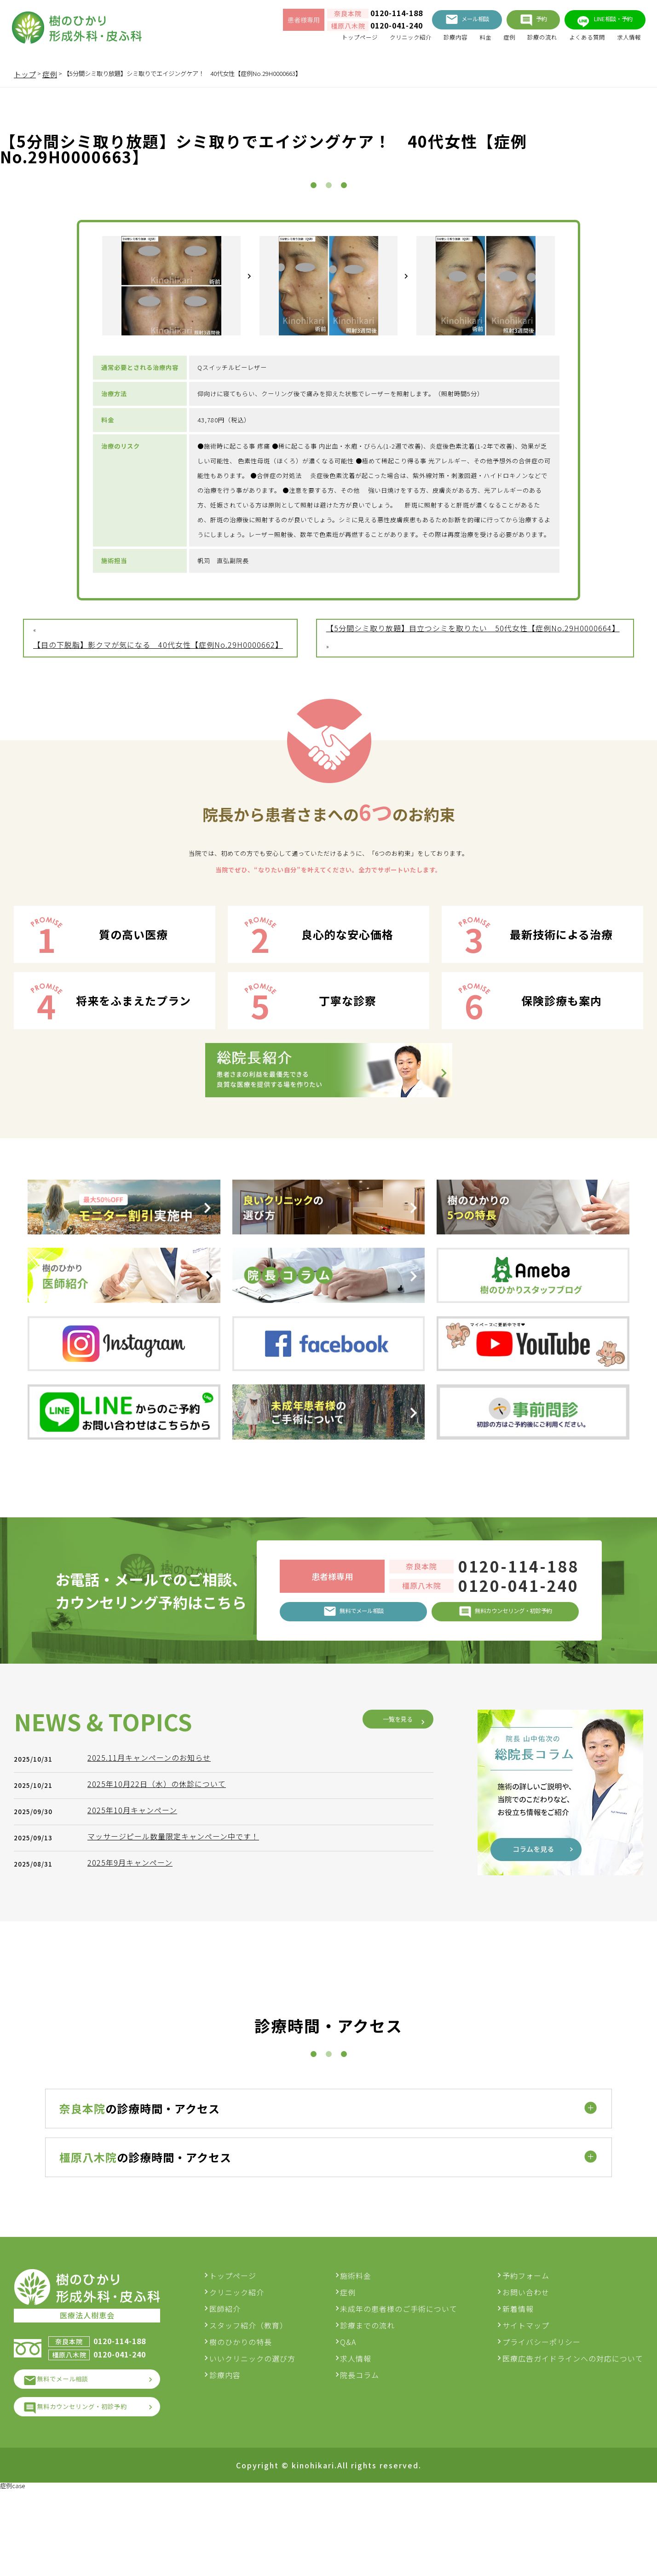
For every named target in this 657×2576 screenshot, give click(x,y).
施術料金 (363, 2350)
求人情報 (624, 41)
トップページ (312, 41)
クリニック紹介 (372, 41)
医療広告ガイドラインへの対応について (572, 2432)
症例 (485, 41)
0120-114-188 (359, 16)
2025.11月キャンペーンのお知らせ (153, 2023)
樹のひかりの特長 (256, 2416)
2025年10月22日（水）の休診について (161, 2049)
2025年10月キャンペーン (137, 2075)
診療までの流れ (375, 2399)
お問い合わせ (525, 2366)
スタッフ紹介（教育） (264, 2399)
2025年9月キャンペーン (134, 2128)
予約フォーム (525, 2350)
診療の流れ (522, 41)
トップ (25, 74)
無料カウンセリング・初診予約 (96, 2489)
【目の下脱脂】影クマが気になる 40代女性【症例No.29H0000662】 (158, 710)
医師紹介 (240, 2383)
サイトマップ (525, 2399)
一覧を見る (390, 1985)
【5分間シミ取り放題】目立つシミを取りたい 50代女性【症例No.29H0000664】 (473, 694)
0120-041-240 (359, 28)
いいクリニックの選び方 (268, 2432)
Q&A (356, 2416)
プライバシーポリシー (541, 2416)
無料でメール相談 (72, 2457)
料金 (458, 41)
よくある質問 (575, 41)
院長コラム (367, 2449)
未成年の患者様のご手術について (406, 2383)
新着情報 (518, 2383)
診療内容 (424, 41)
